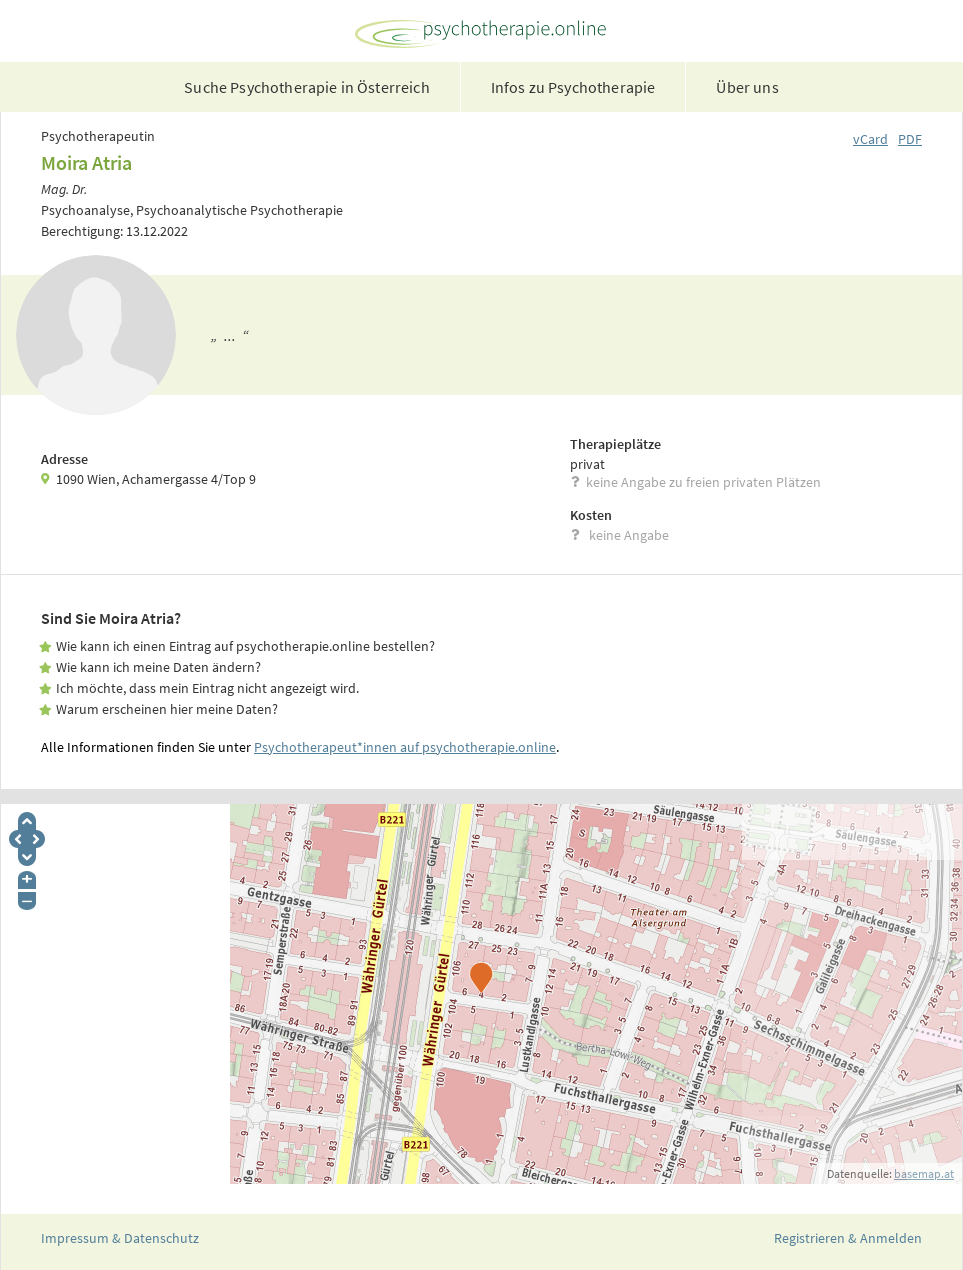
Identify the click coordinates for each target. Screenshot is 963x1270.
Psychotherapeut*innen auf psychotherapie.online (405, 747)
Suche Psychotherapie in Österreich (306, 87)
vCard (870, 139)
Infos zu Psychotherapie (573, 87)
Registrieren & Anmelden (848, 1238)
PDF (910, 139)
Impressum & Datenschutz (120, 1238)
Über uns (747, 87)
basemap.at (924, 1173)
